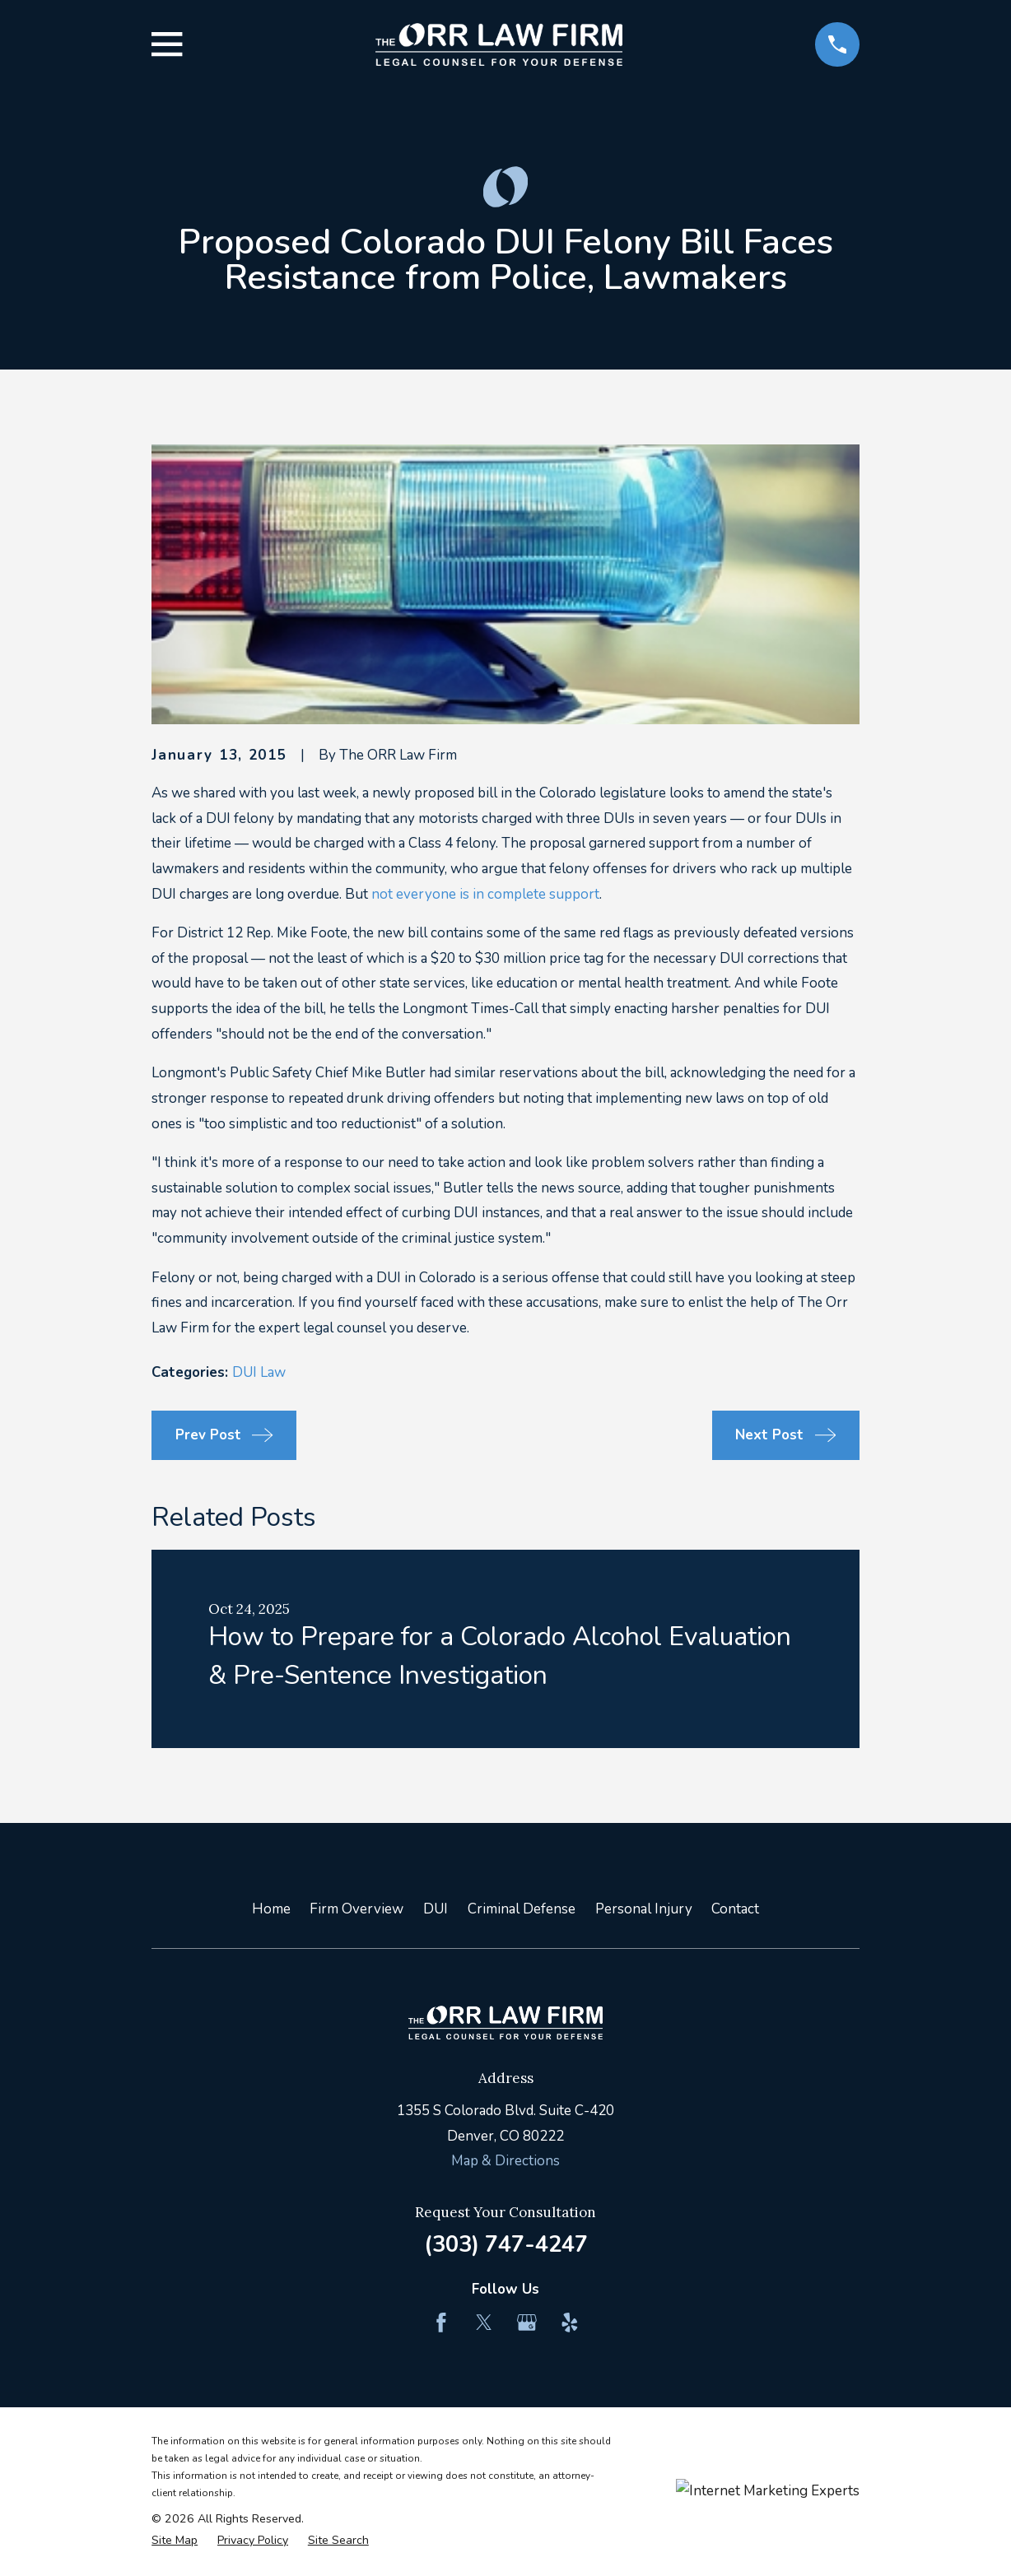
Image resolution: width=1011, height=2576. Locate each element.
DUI (435, 1908)
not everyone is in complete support (485, 894)
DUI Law (259, 1372)
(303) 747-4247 (506, 2244)
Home (271, 1908)
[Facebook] (441, 2322)
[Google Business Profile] (527, 2322)
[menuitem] (174, 2540)
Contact (735, 1908)
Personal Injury (643, 1908)
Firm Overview (356, 1908)
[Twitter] (484, 2322)
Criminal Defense (521, 1908)
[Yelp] (570, 2322)
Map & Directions (505, 2160)
